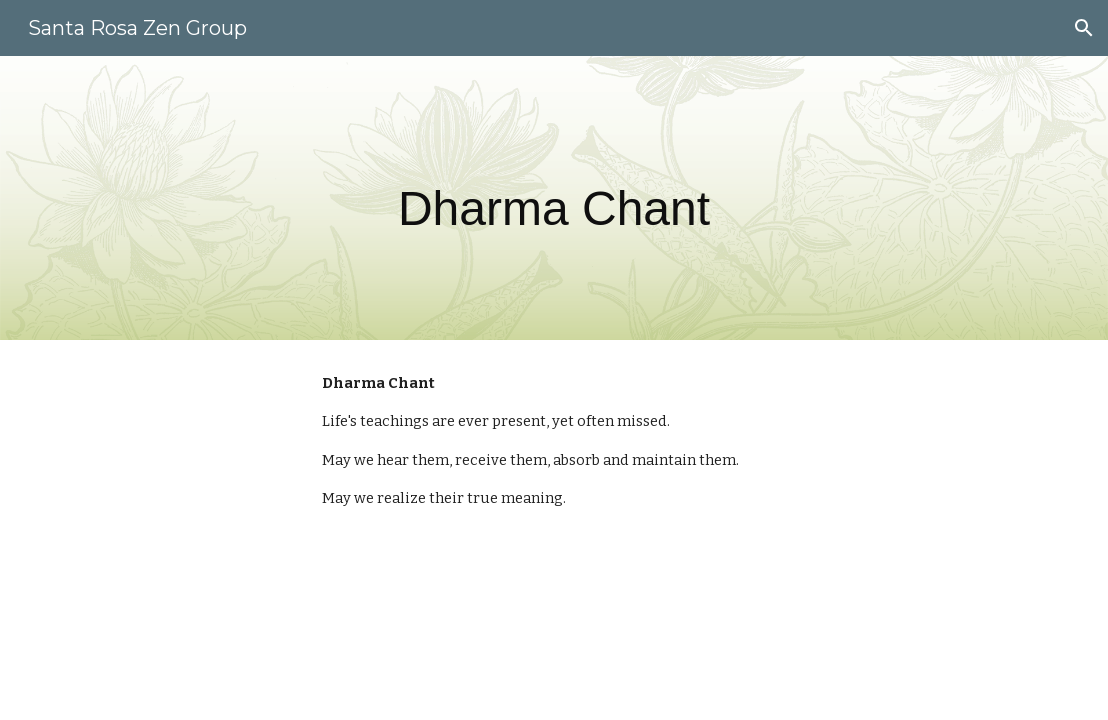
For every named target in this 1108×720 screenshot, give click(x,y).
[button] (1084, 28)
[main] (553, 198)
